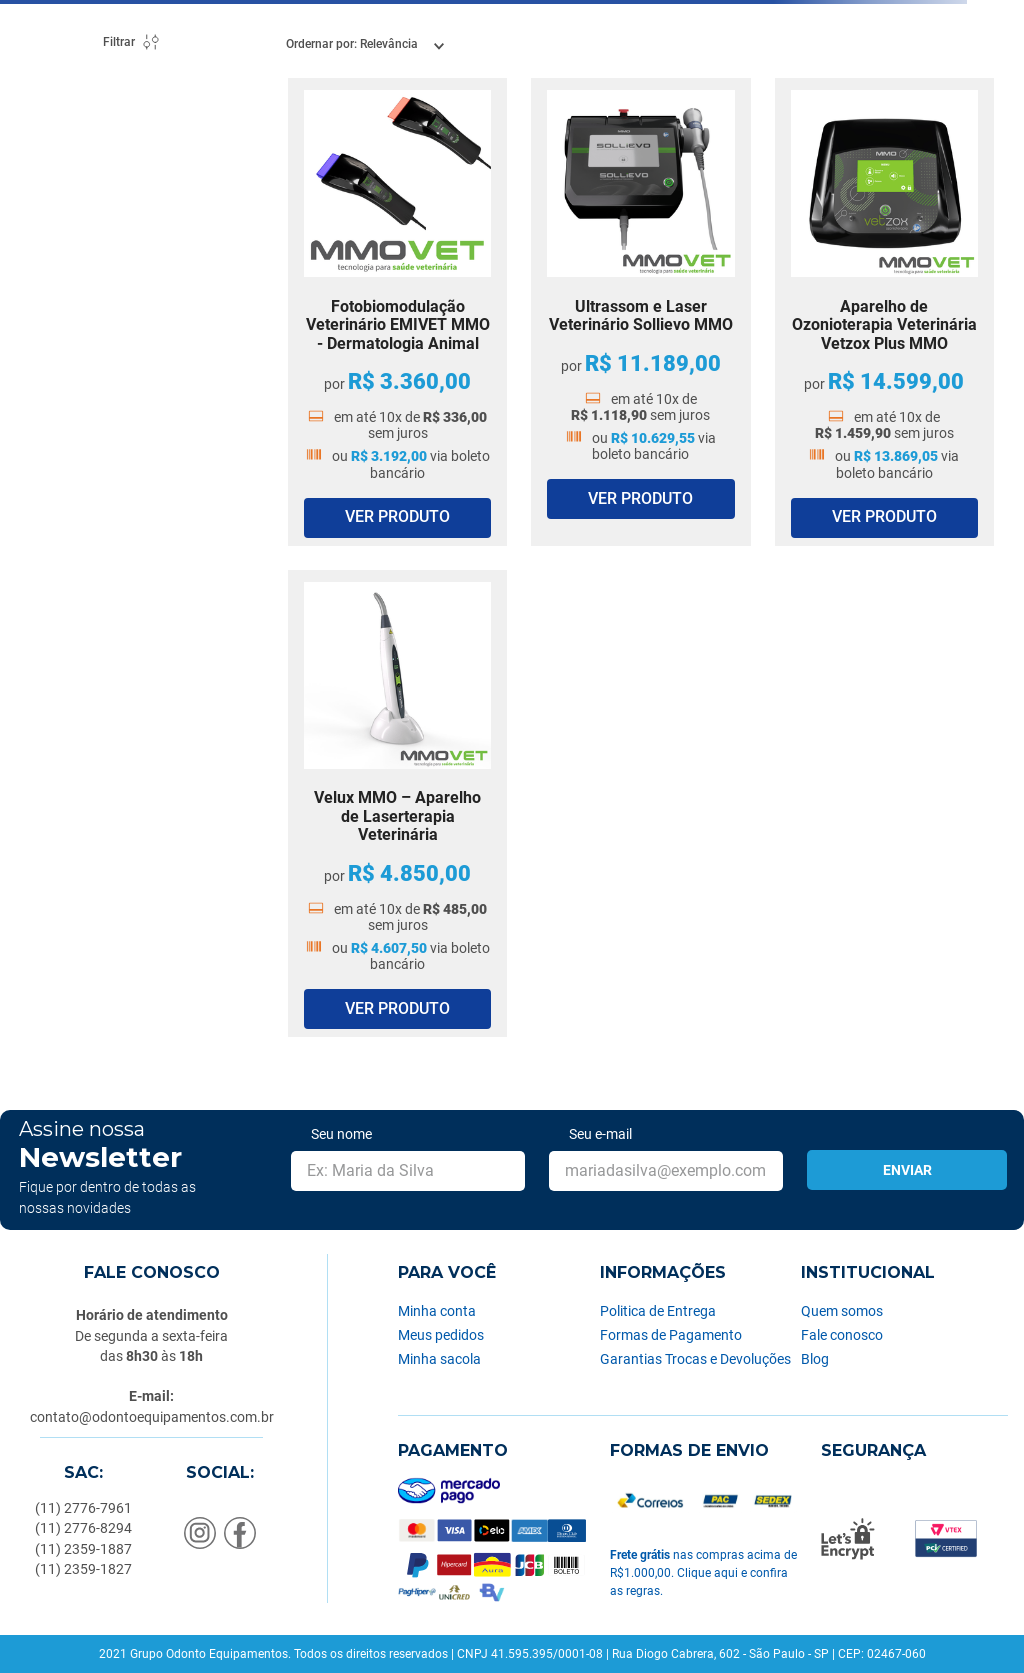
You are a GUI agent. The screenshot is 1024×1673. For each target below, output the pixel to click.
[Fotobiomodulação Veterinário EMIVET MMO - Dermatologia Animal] (397, 312)
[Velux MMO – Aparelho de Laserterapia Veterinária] (397, 804)
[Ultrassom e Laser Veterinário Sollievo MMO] (640, 312)
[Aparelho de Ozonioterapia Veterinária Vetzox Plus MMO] (884, 312)
